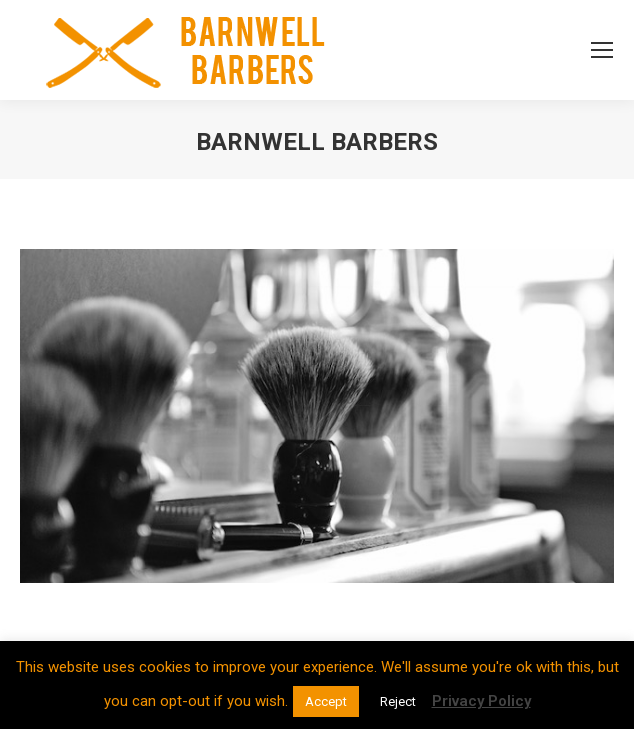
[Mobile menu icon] (602, 50)
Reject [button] (398, 701)
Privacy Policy (481, 701)
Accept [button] (326, 701)
